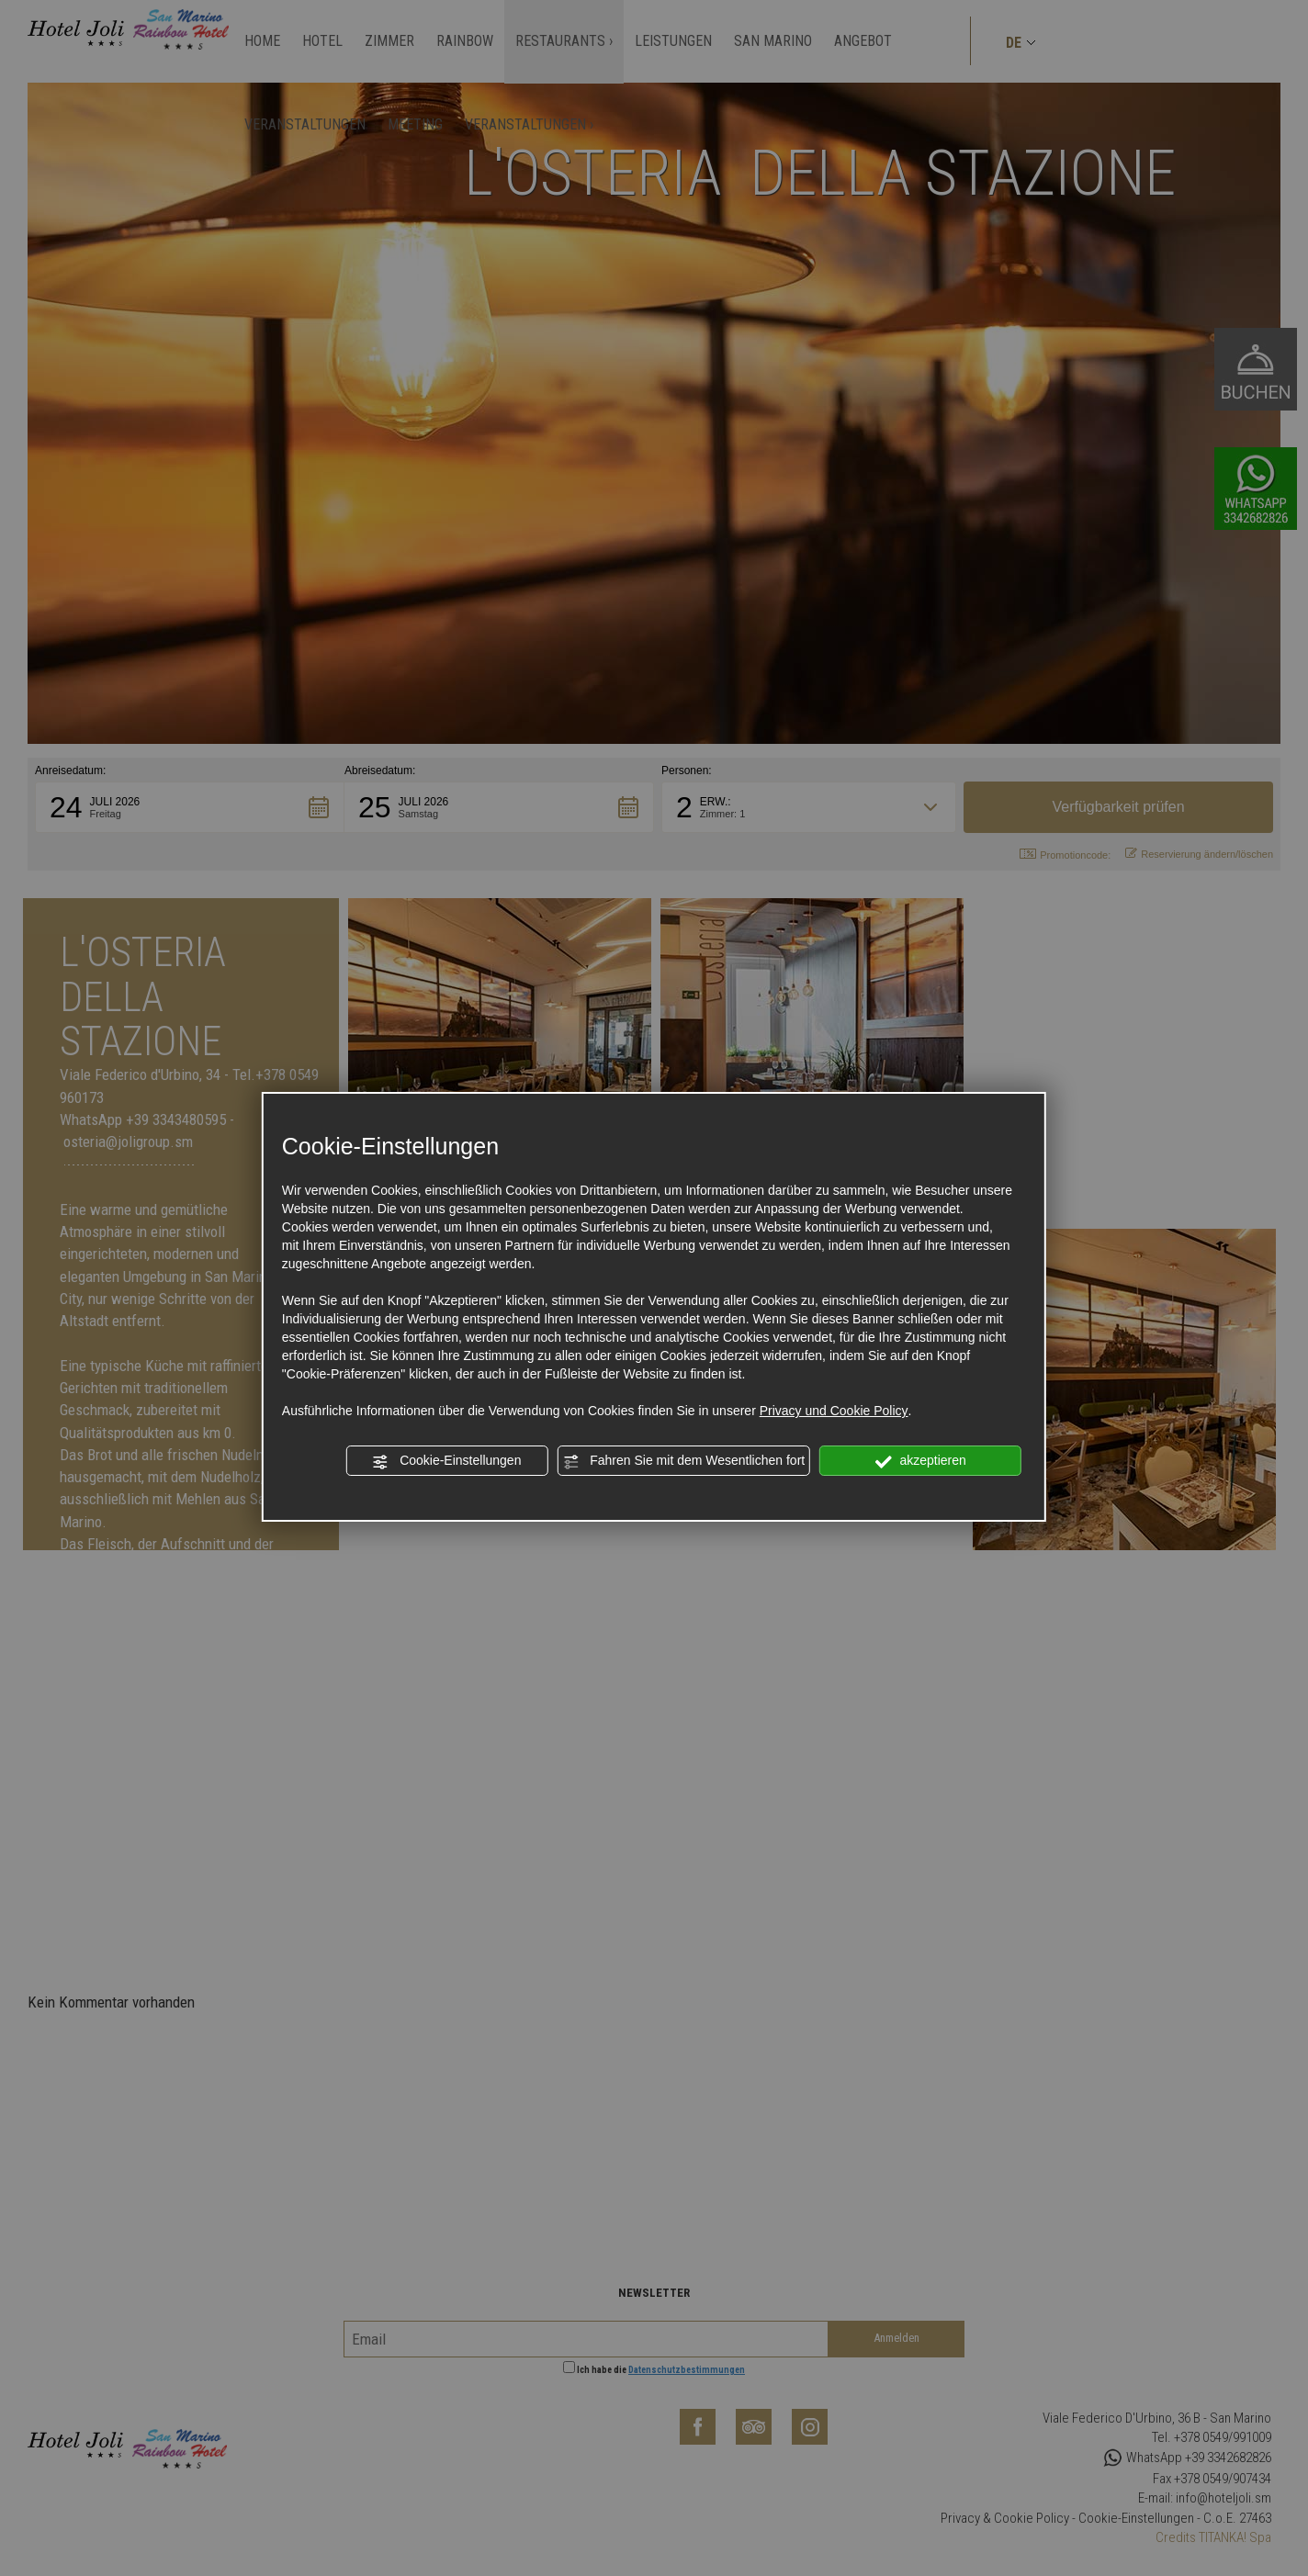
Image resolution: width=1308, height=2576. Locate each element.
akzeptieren (920, 1461)
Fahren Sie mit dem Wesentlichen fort (683, 1461)
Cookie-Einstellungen (446, 1461)
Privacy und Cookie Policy (834, 1410)
